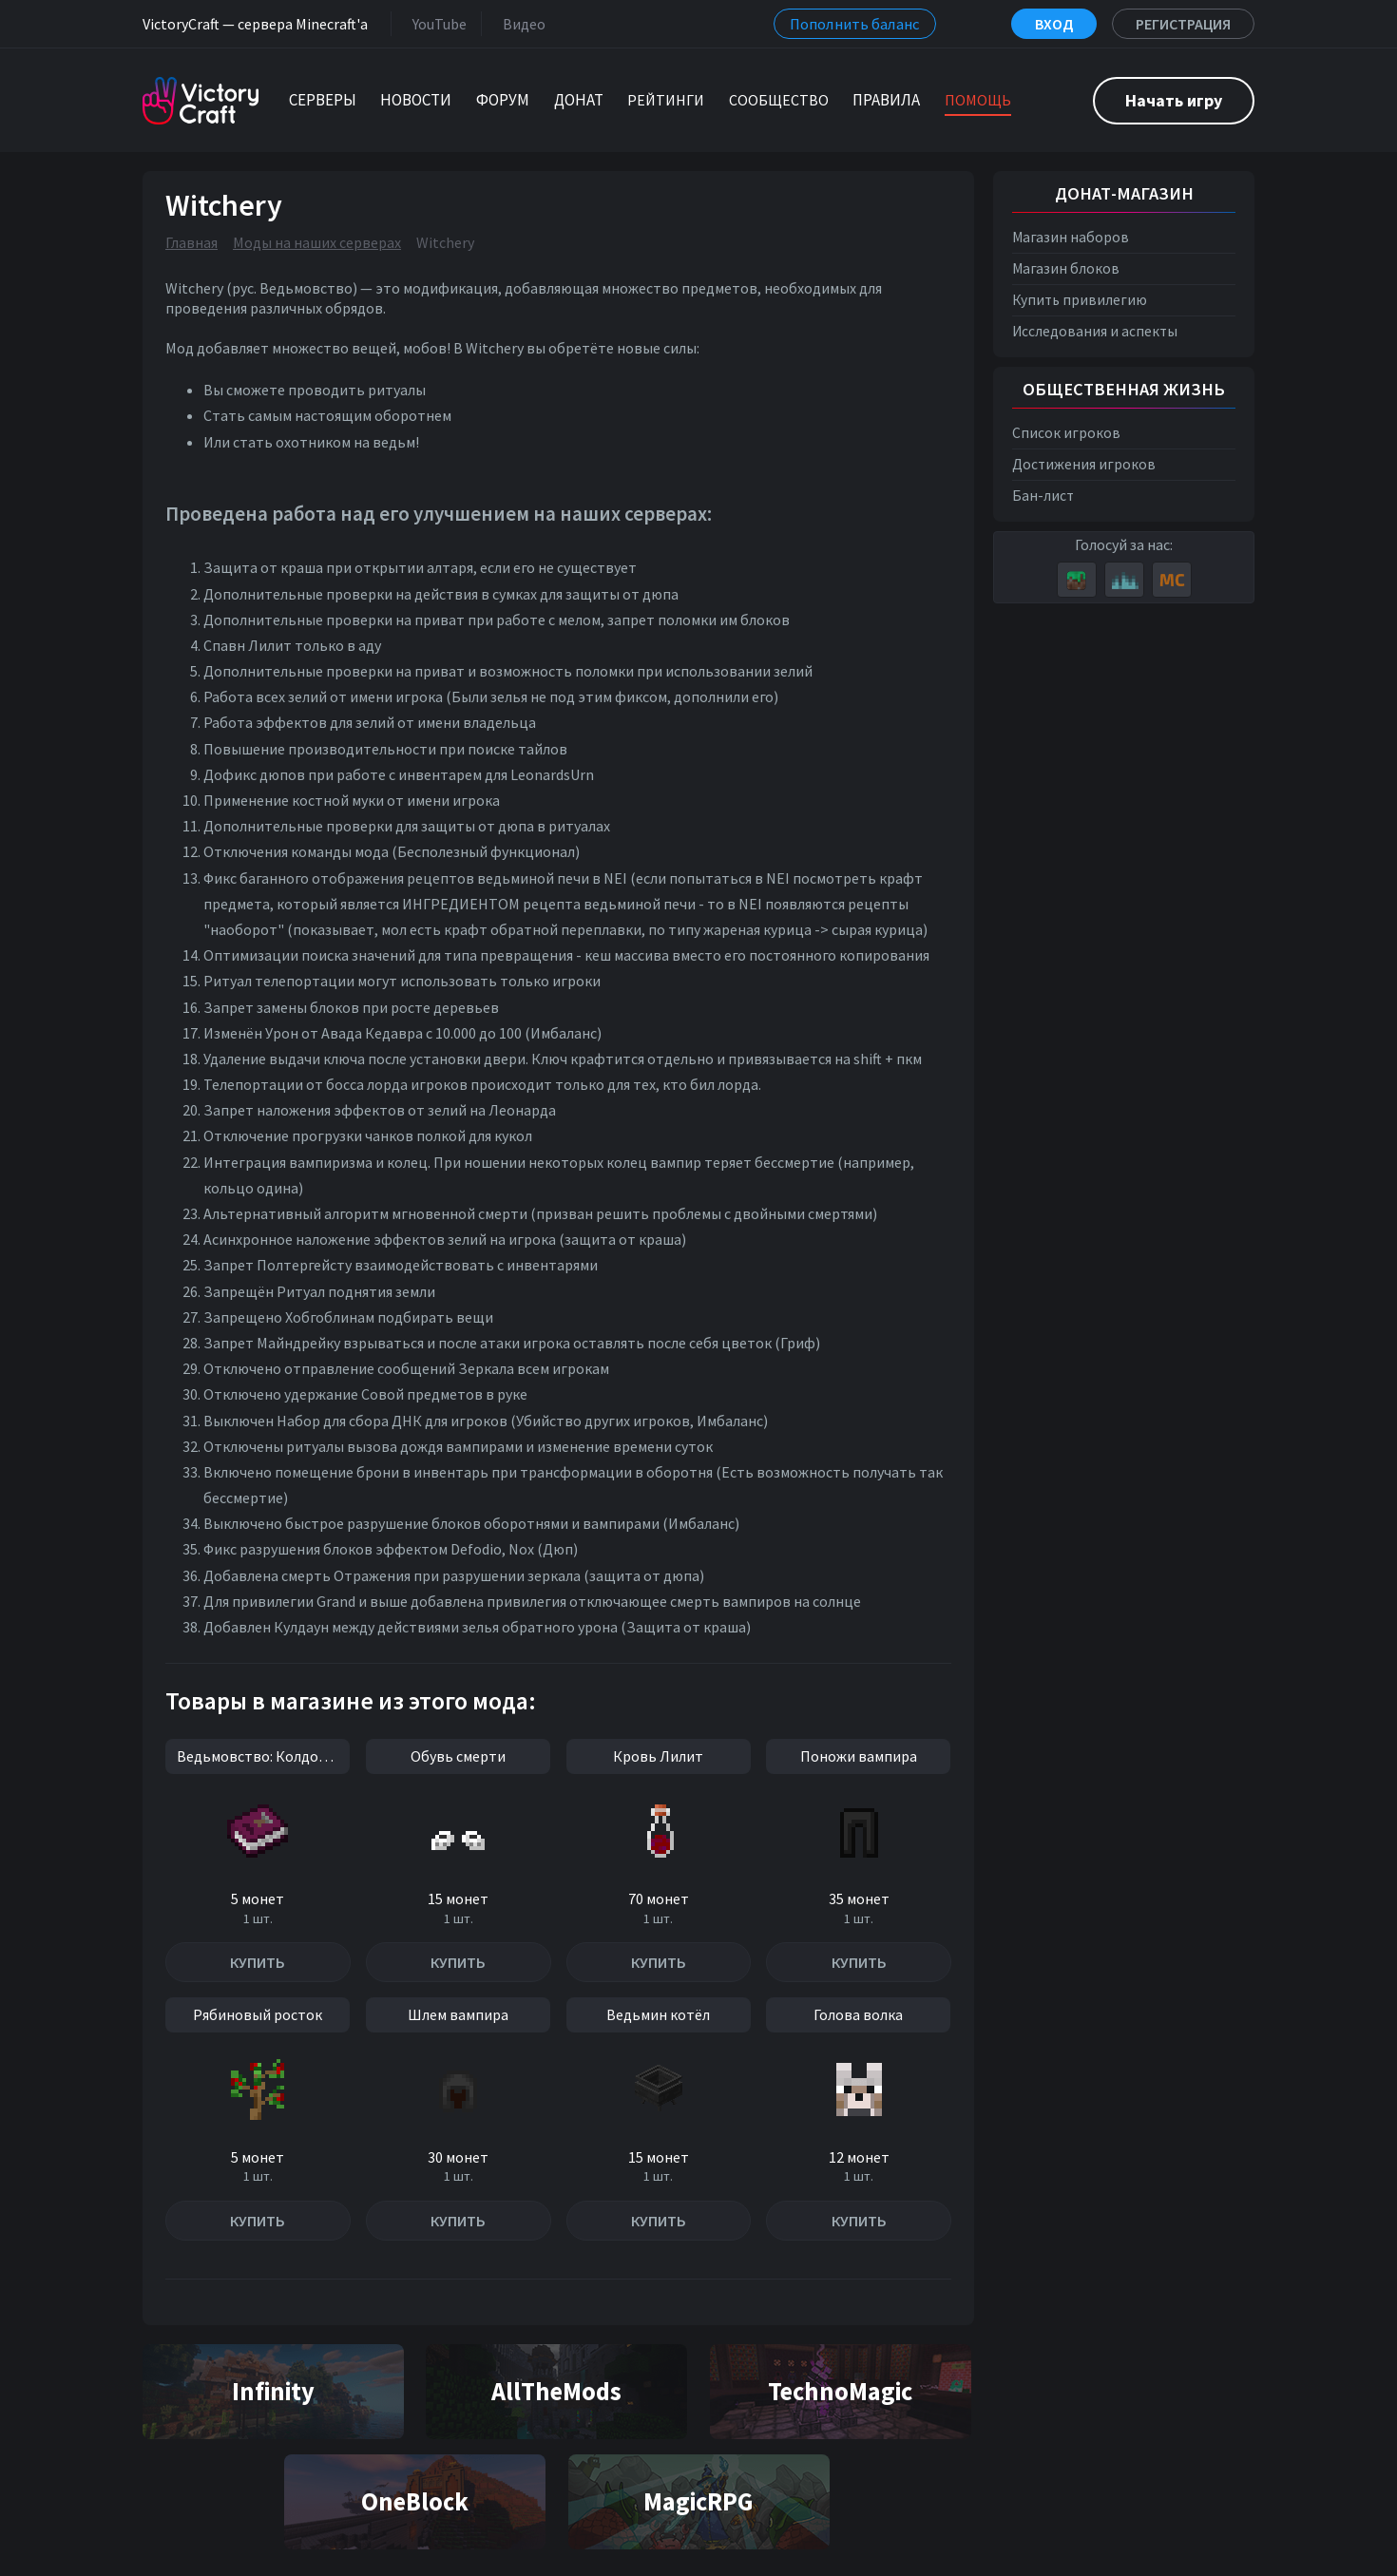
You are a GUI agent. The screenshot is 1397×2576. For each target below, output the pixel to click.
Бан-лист (1043, 496)
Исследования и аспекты (1094, 331)
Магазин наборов (1070, 237)
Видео (520, 23)
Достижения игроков (1084, 464)
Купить (257, 1962)
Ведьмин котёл (658, 2014)
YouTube (436, 23)
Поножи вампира (858, 1755)
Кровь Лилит (658, 1755)
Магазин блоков (1066, 268)
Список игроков (1066, 433)
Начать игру (1173, 100)
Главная (191, 242)
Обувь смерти (458, 1755)
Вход (1054, 23)
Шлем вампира (458, 2014)
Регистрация (1183, 23)
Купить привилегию (1079, 300)
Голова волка (858, 2014)
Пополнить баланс (855, 23)
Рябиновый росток (257, 2014)
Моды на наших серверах (317, 242)
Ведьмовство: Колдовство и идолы (263, 1755)
